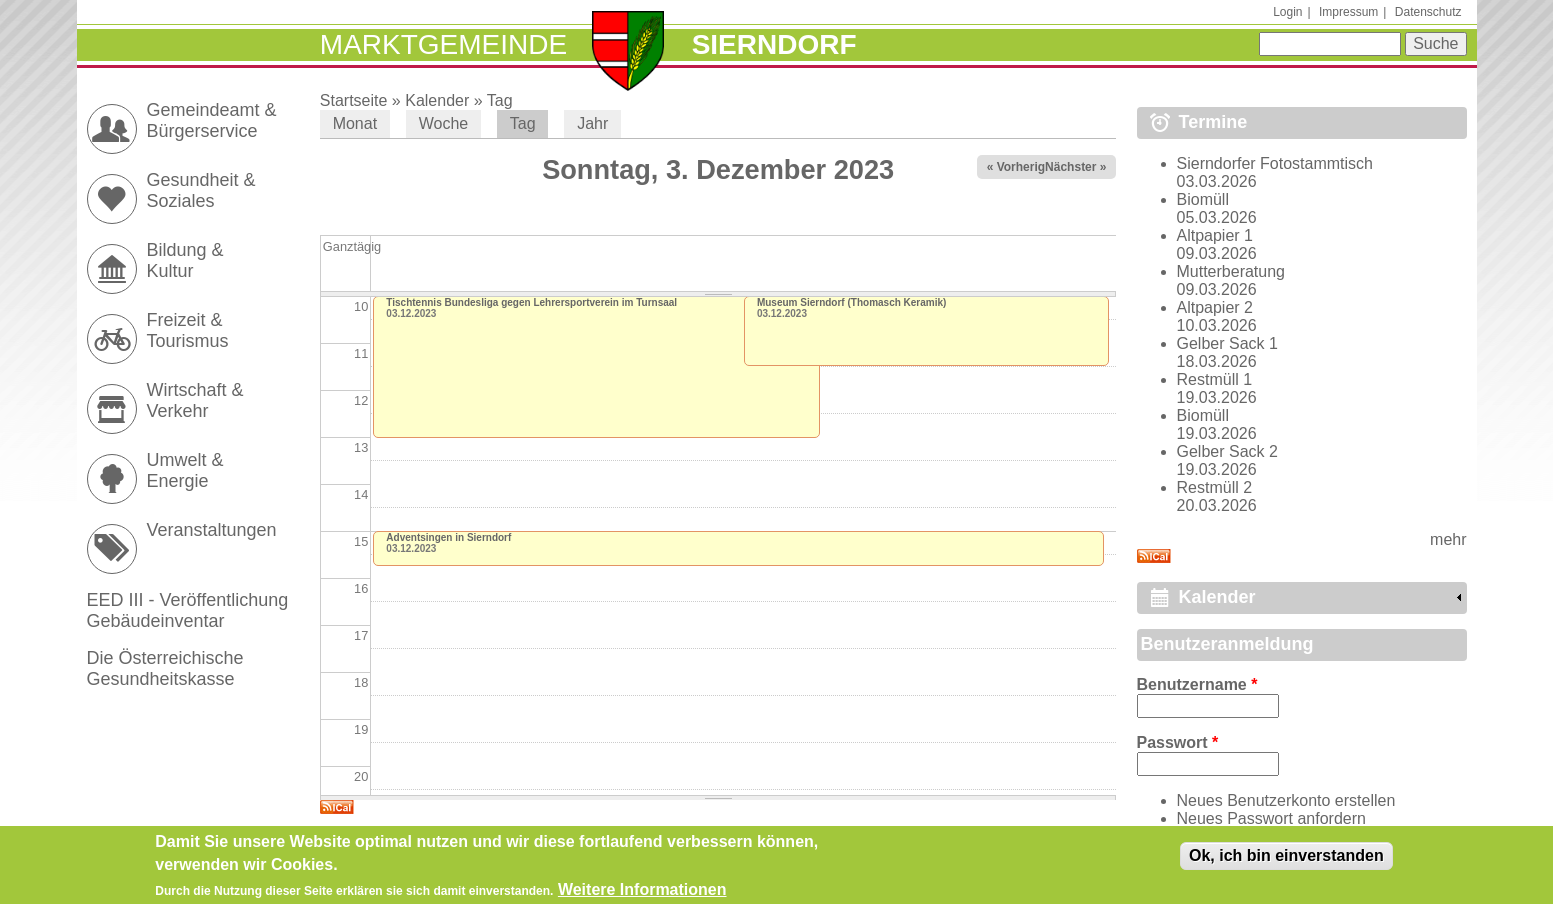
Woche (444, 123)
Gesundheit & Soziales (201, 190)
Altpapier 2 (1215, 307)
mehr (1448, 539)
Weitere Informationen (642, 890)
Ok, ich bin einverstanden (1286, 856)
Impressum (1348, 12)
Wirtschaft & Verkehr (195, 400)
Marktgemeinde (443, 44)
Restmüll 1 (1215, 379)
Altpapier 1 (1215, 235)
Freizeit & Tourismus (188, 330)
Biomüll (1203, 199)
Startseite (354, 100)
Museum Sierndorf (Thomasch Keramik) (851, 302)
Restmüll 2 (1215, 487)
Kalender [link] (1217, 597)
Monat (355, 123)
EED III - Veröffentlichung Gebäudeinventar (188, 610)
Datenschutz (1428, 12)
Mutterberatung (1231, 271)
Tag (500, 100)
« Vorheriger (1022, 167)
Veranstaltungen (212, 530)
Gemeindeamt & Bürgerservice (212, 120)
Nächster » (1075, 167)
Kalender (437, 100)
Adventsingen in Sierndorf (448, 537)
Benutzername (1197, 684)
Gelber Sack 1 (1227, 343)
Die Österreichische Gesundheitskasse (165, 668)
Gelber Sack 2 (1227, 451)
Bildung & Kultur (185, 260)
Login (1287, 12)
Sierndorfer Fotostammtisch (1275, 163)
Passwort (1178, 742)
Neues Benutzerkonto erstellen (1286, 800)
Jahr (592, 123)
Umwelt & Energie (185, 470)
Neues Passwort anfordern (1271, 818)
